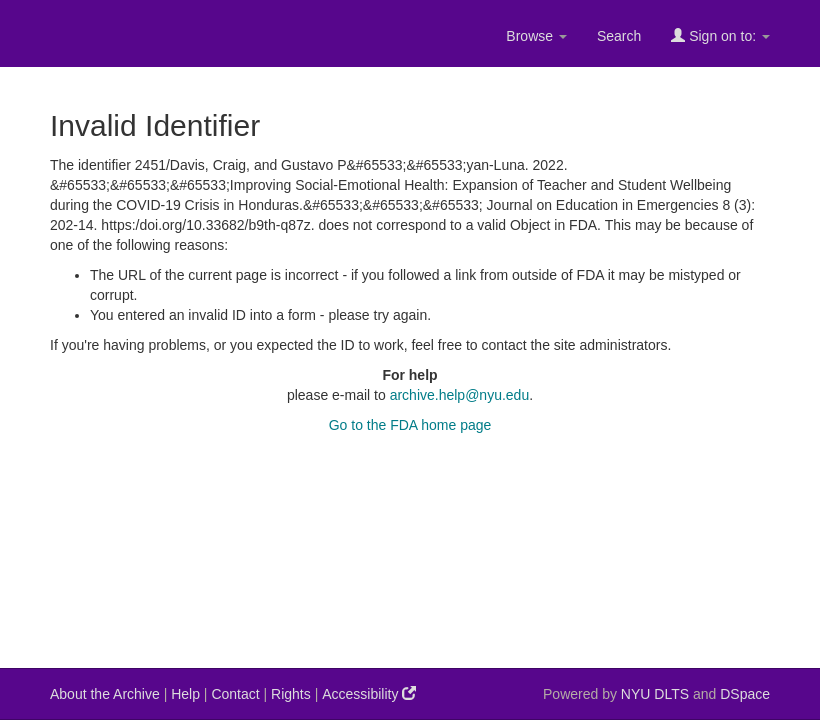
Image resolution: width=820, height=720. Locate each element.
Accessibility (369, 693)
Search (619, 36)
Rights (291, 694)
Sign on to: (720, 35)
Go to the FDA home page (410, 425)
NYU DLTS (655, 694)
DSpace (745, 694)
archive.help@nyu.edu (460, 395)
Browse (536, 36)
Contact (235, 694)
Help (185, 694)
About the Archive (105, 694)
